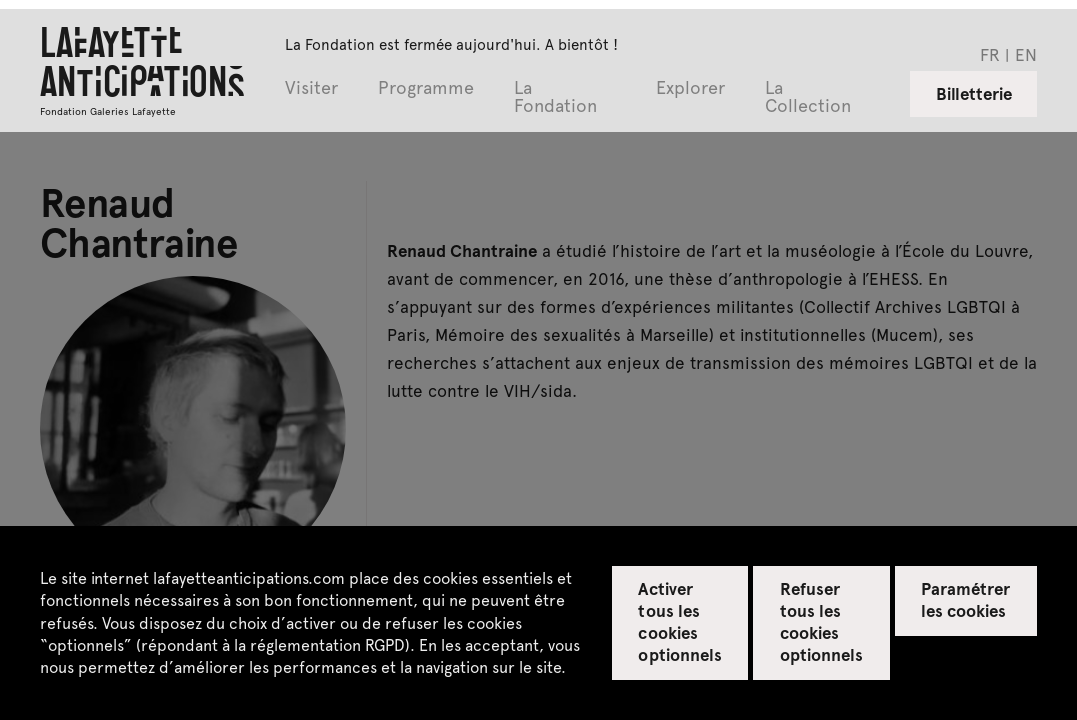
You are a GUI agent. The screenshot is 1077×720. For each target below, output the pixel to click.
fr (990, 54)
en (1026, 54)
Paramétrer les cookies (965, 599)
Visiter (311, 88)
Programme (426, 88)
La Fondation (555, 97)
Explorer (690, 88)
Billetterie (974, 93)
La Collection (808, 97)
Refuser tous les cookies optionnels (821, 621)
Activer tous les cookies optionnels (679, 621)
